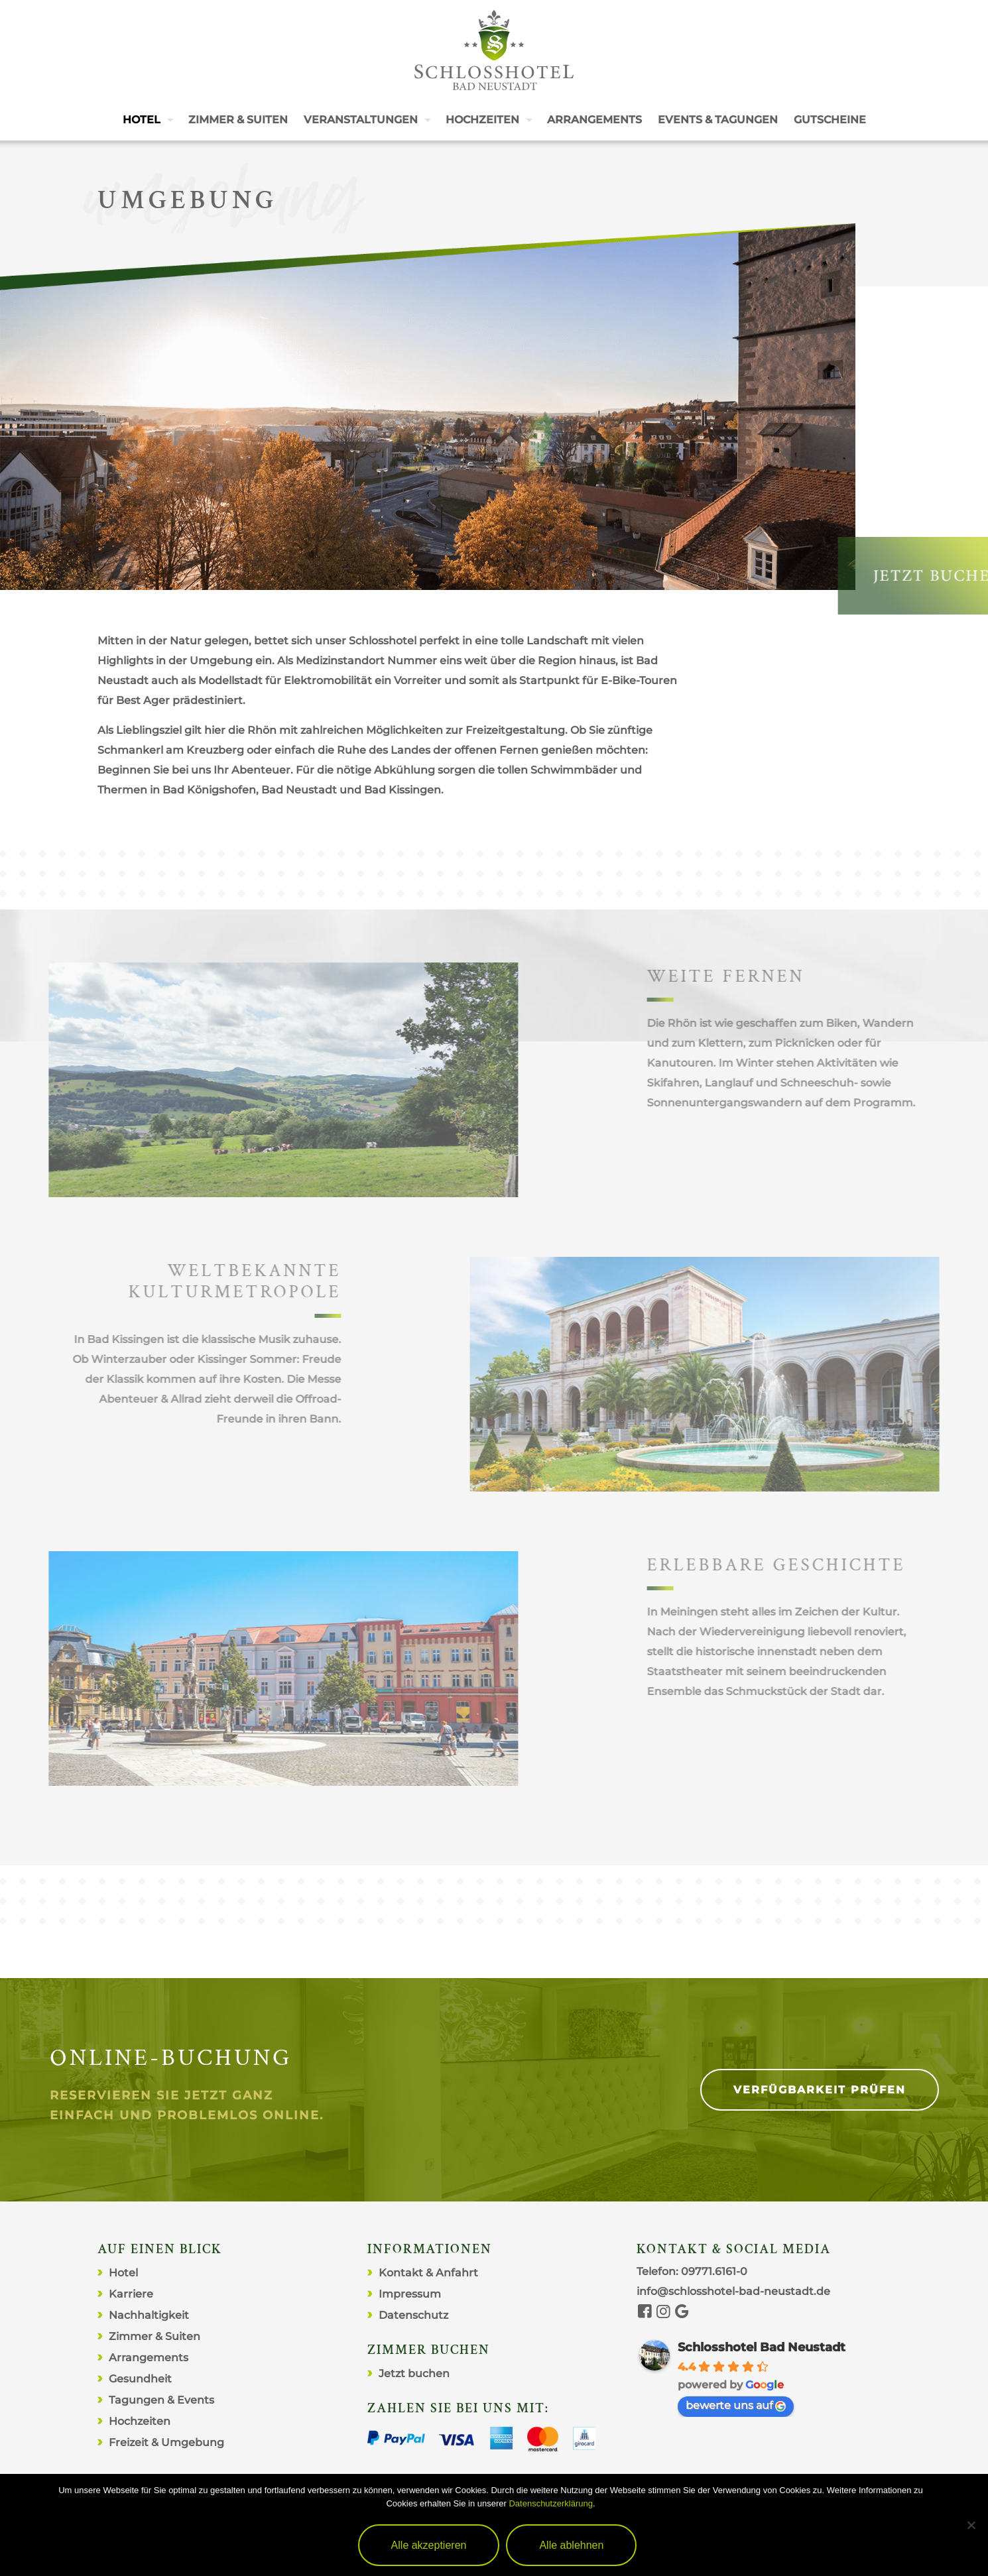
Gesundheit (140, 2378)
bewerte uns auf (736, 2405)
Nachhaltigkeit (149, 2315)
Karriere (131, 2294)
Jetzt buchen (414, 2373)
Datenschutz (413, 2315)
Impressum (410, 2294)
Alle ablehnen (571, 2545)
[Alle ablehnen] (971, 2525)
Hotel (123, 2272)
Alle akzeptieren (429, 2545)
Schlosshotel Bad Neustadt (761, 2347)
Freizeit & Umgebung (166, 2442)
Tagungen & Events (161, 2400)
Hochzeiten (139, 2421)
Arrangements (148, 2357)
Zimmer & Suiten (154, 2336)
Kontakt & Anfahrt (428, 2272)
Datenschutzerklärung (550, 2503)
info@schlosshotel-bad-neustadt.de (733, 2291)
